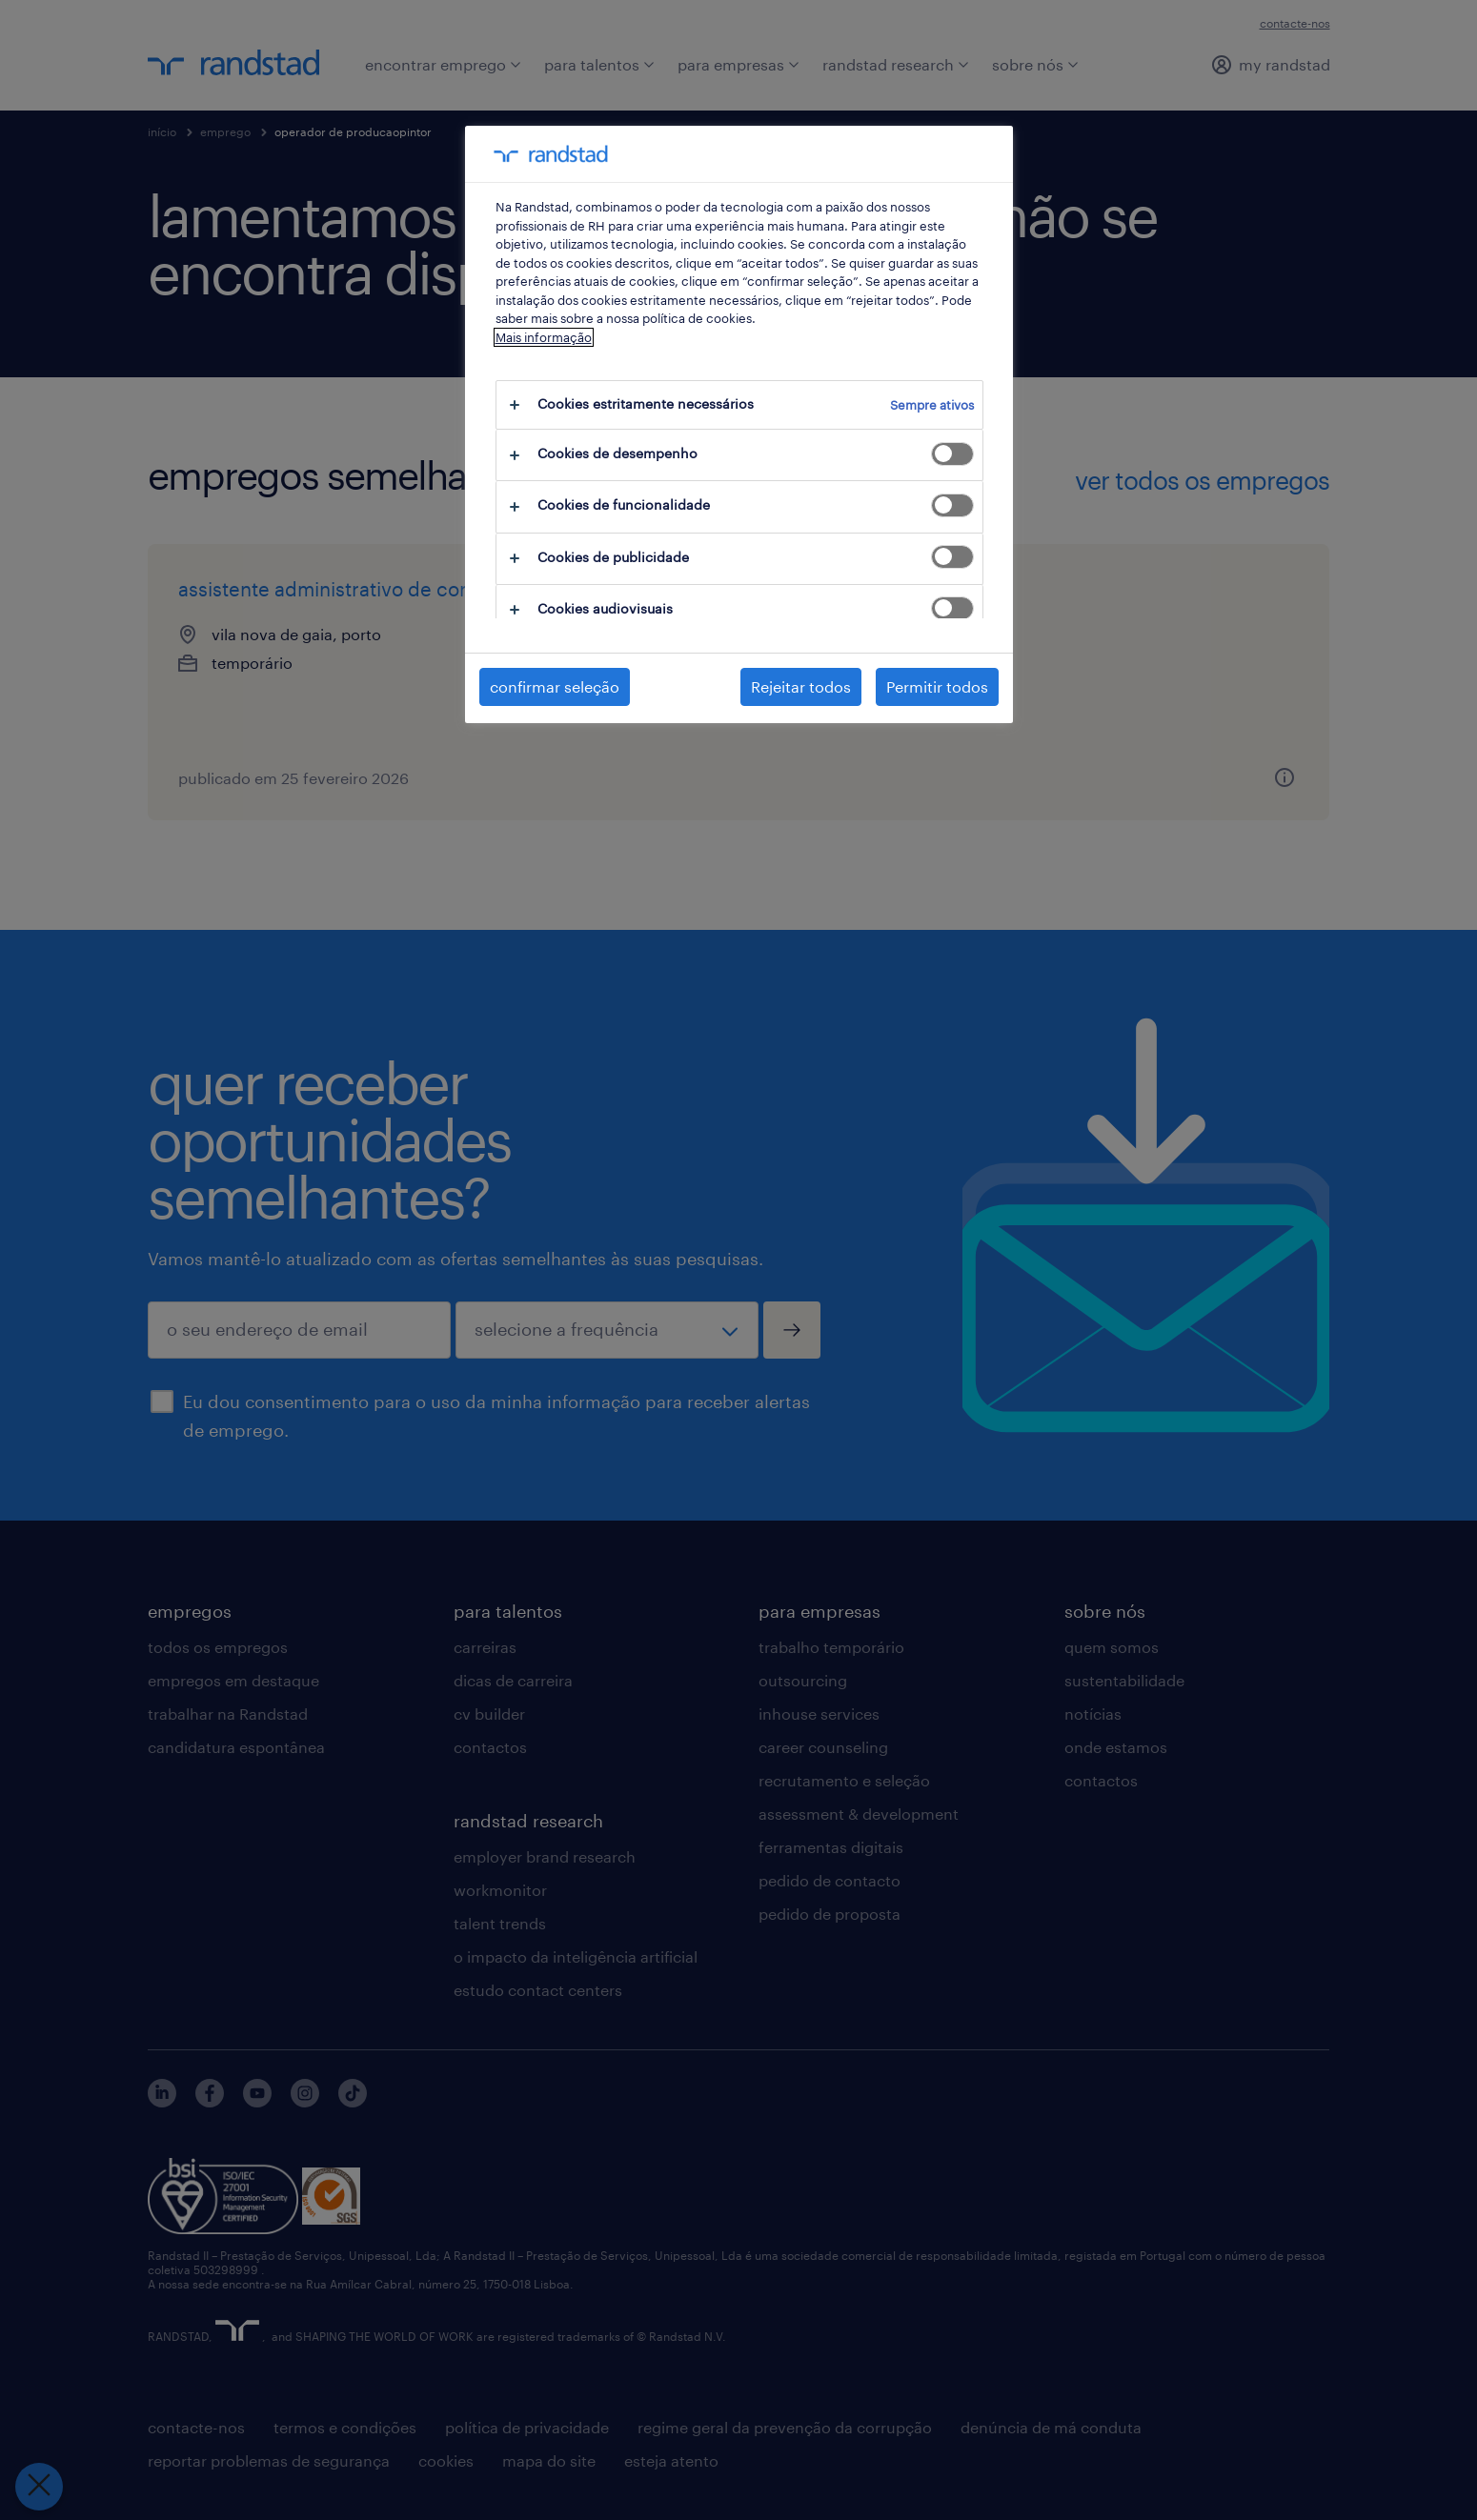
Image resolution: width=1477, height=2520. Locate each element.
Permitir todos (937, 686)
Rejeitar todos (801, 686)
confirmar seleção (554, 686)
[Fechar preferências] (38, 2486)
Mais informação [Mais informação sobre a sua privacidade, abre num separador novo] (544, 337)
